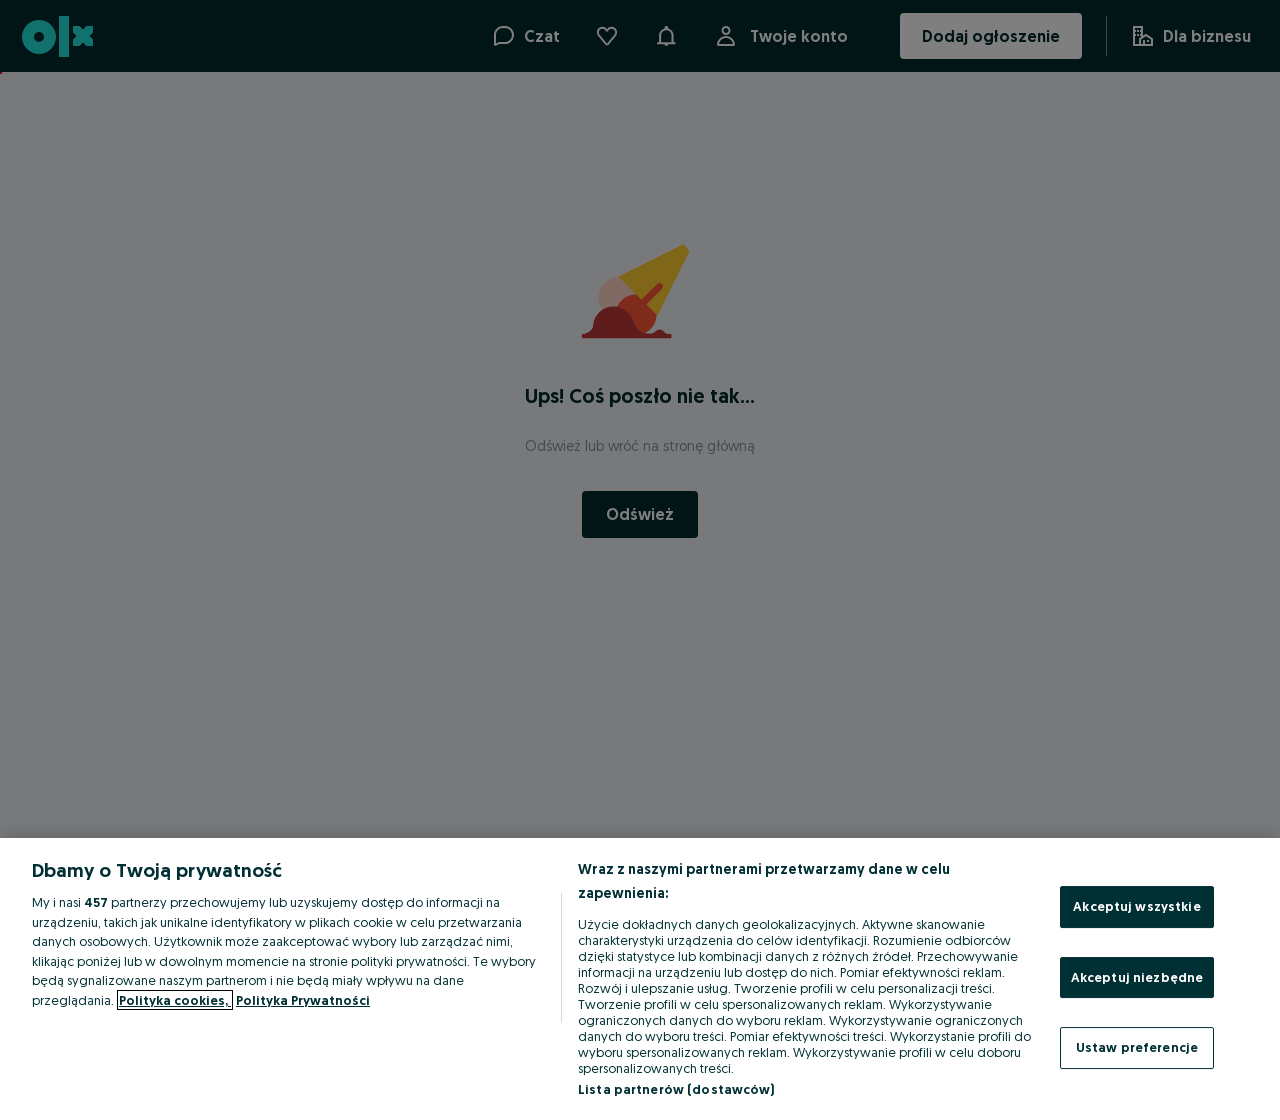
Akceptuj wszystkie (1136, 906)
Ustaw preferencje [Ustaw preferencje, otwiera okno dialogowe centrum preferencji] (1137, 1047)
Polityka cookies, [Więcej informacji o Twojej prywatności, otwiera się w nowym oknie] (175, 1000)
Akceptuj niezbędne (1137, 977)
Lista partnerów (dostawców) (676, 1089)
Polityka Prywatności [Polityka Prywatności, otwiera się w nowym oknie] (303, 1000)
